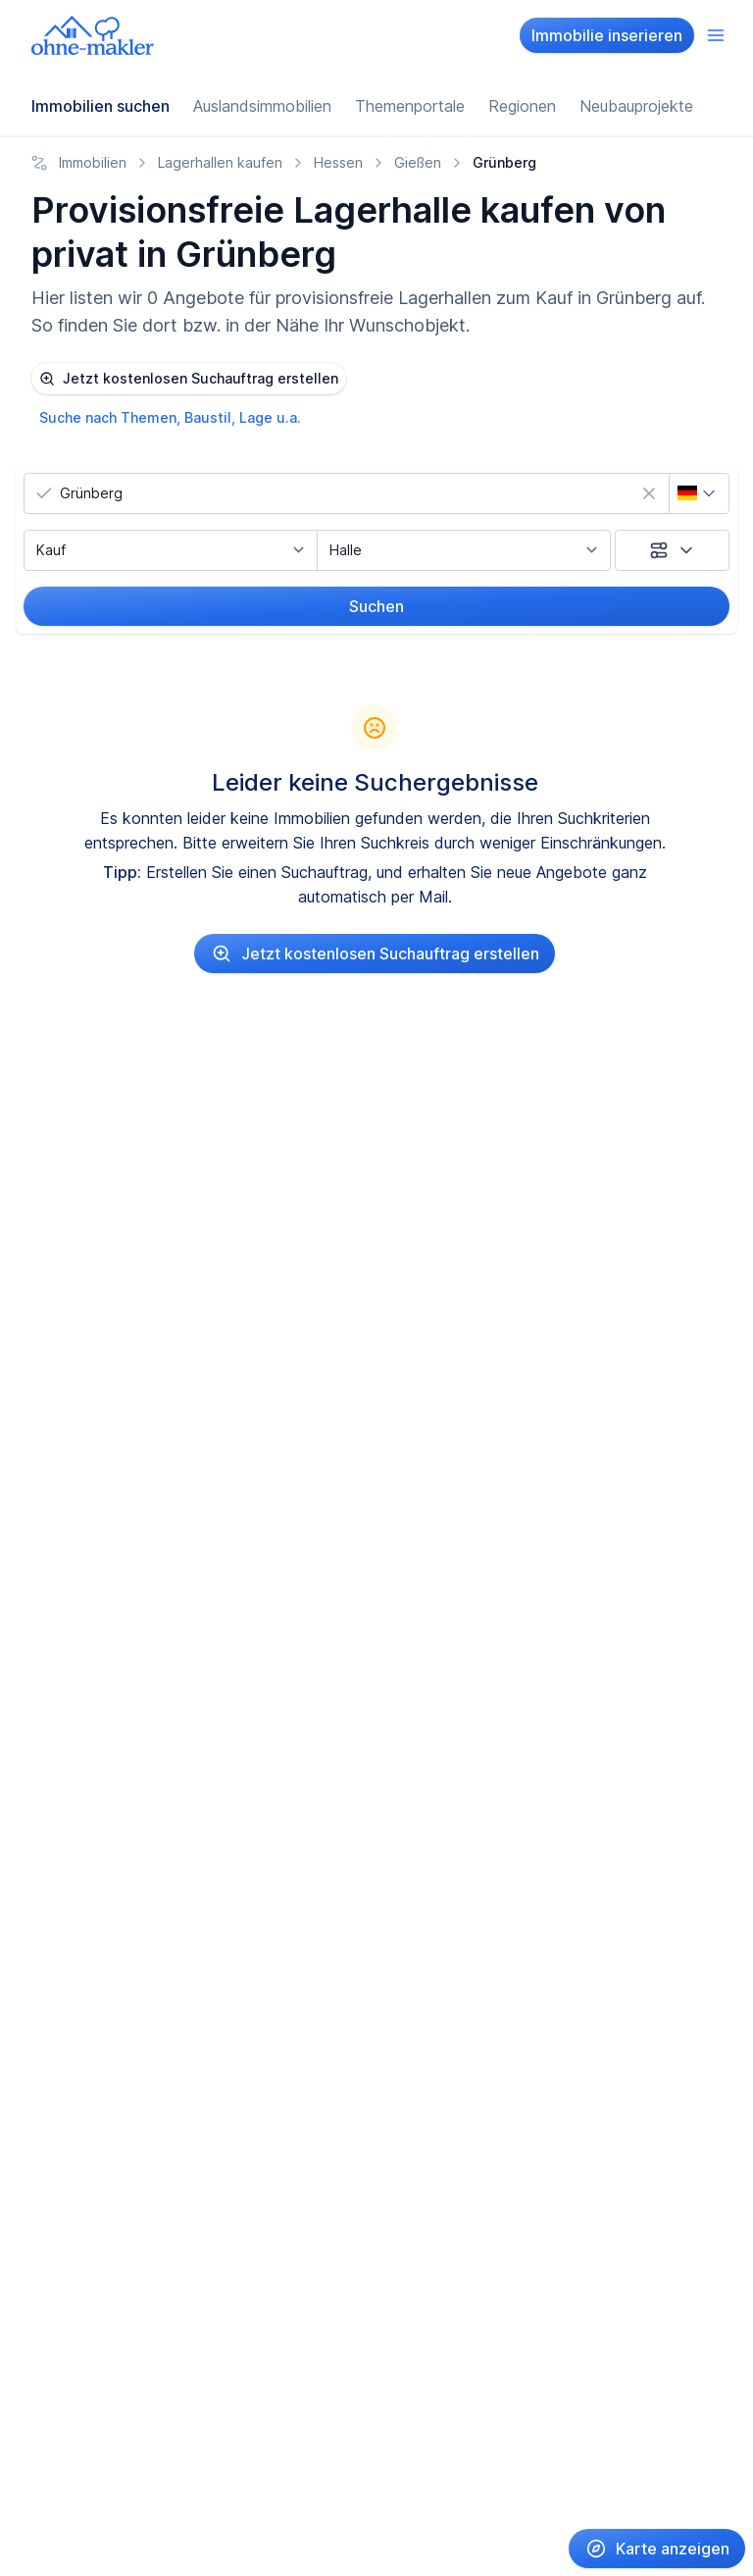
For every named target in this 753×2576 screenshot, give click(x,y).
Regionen (522, 106)
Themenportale (410, 106)
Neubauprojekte (636, 106)
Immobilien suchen (100, 106)
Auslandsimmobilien (262, 106)
